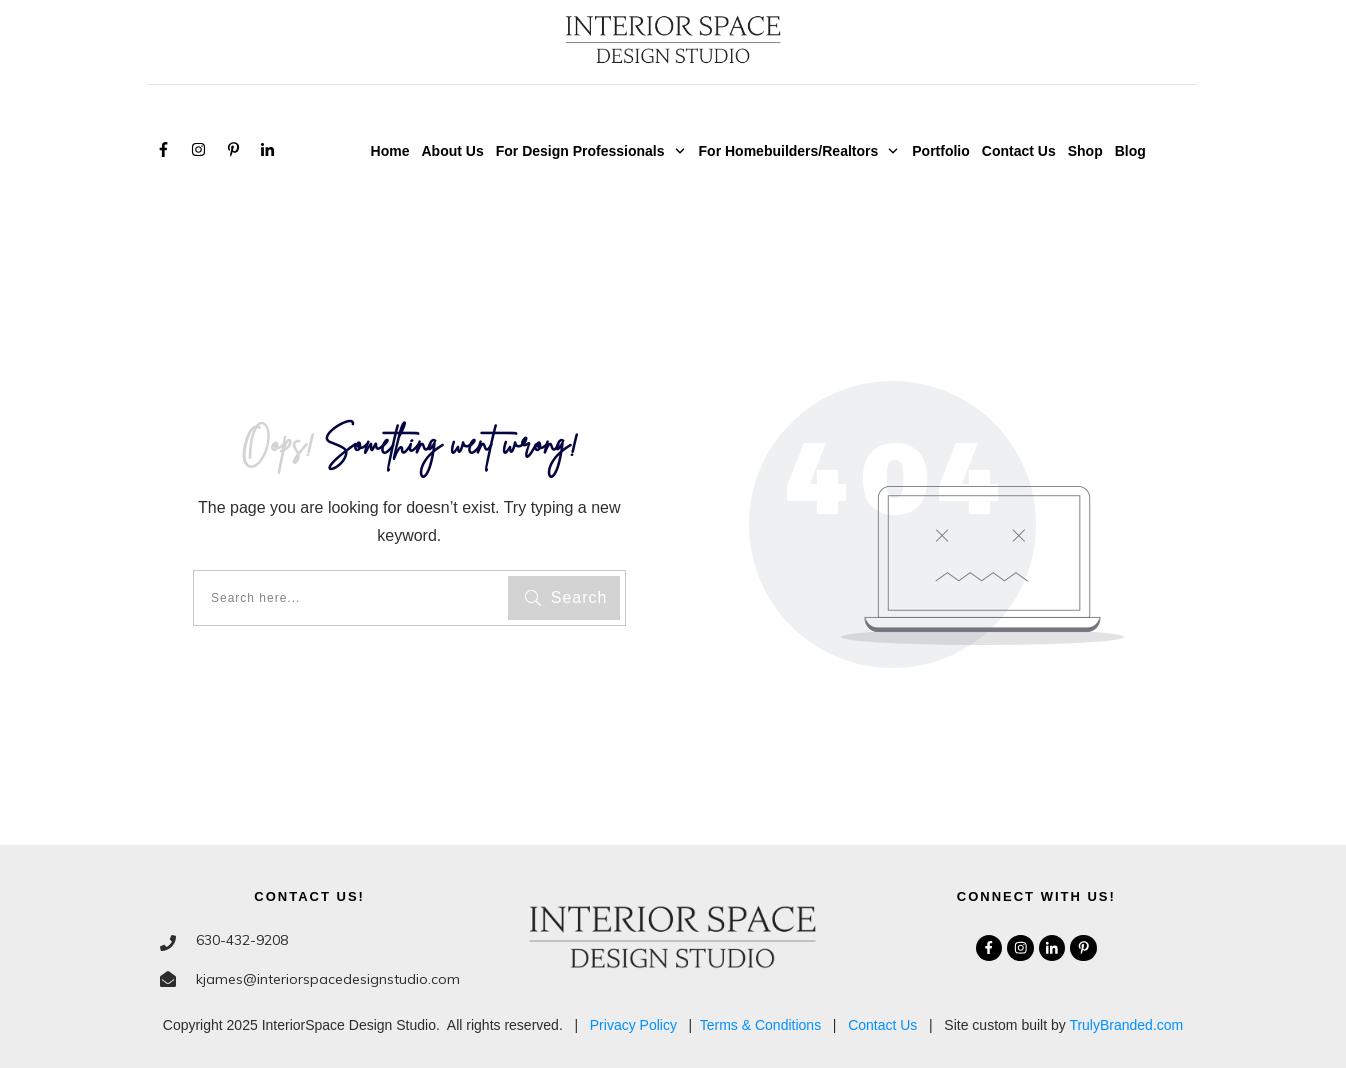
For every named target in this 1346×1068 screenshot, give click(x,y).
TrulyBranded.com (1126, 1025)
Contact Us (882, 1025)
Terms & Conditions (760, 1025)
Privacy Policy (633, 1025)
